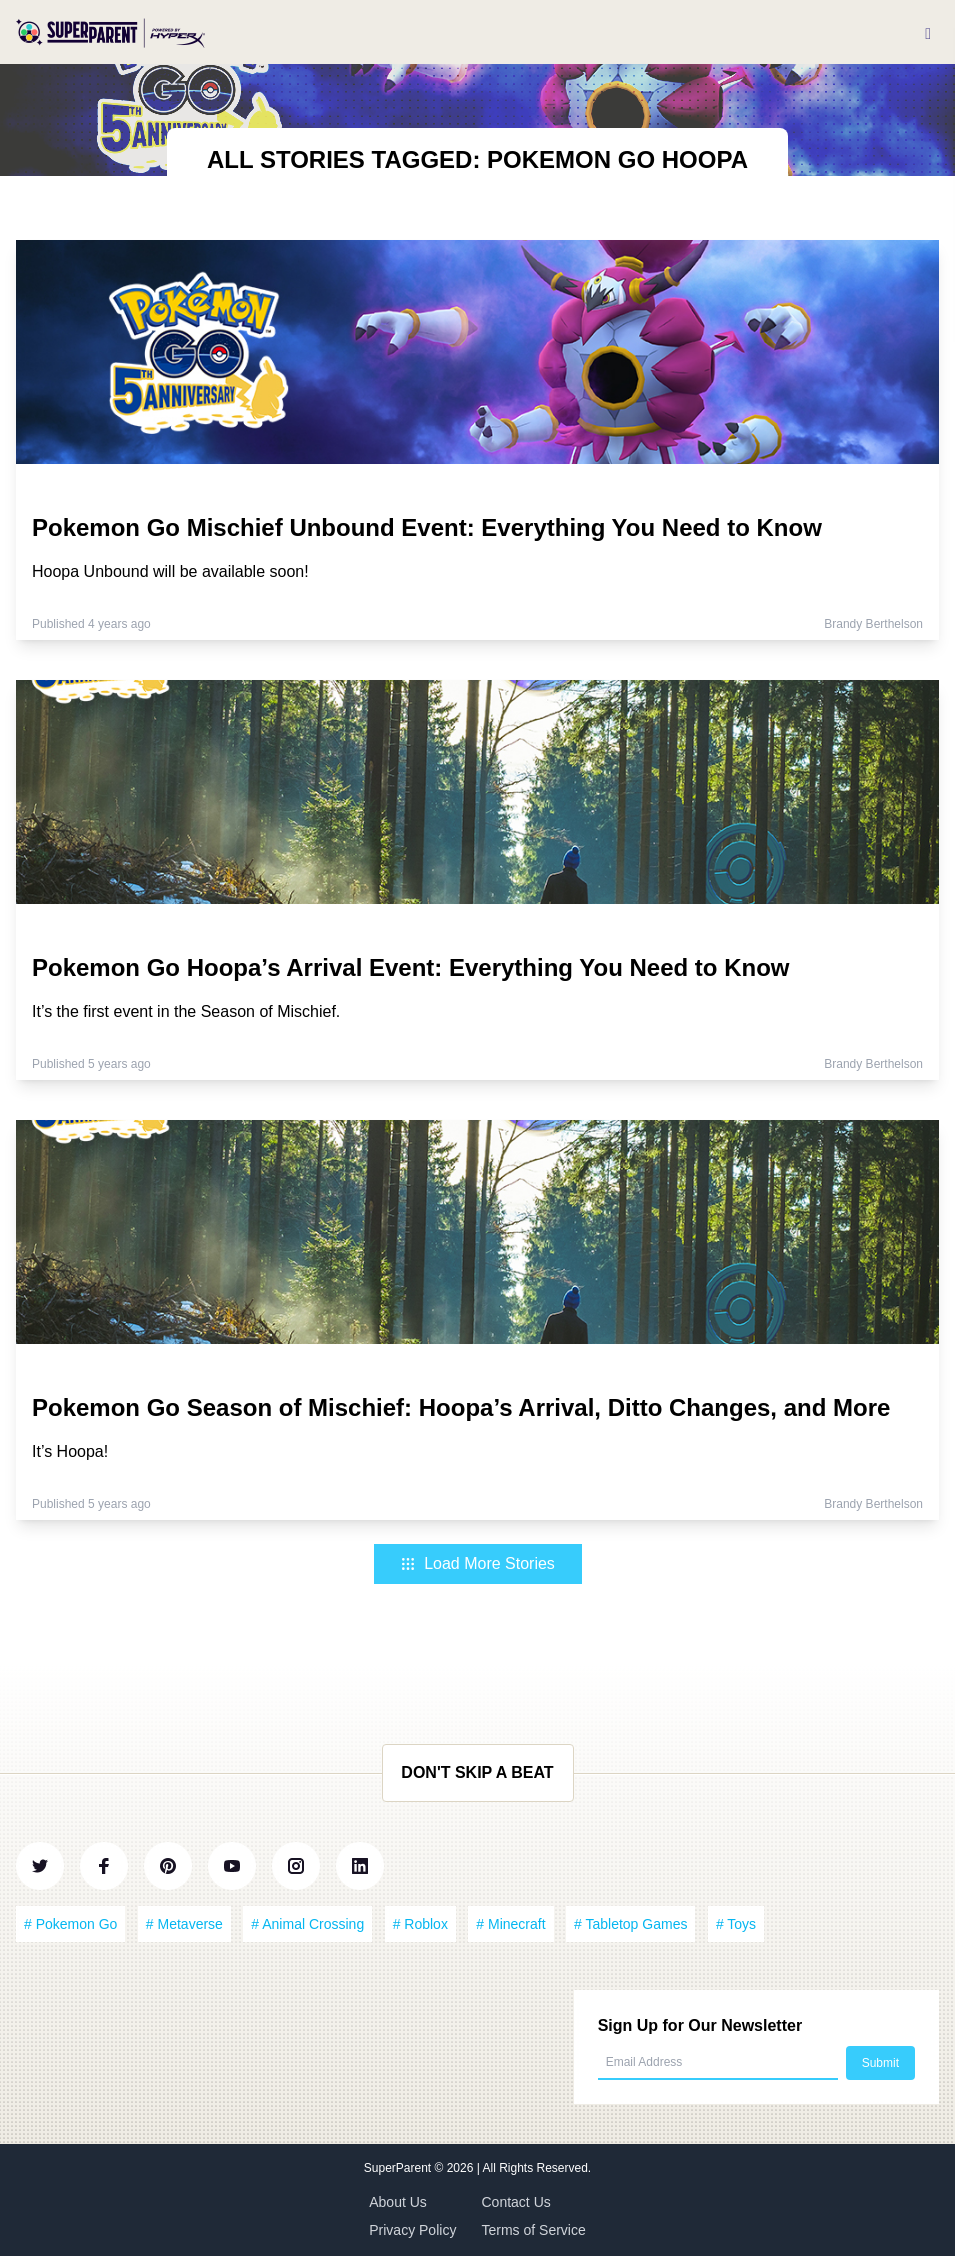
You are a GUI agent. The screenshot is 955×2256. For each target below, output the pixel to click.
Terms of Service (534, 2230)
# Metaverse (184, 1924)
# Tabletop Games (630, 1924)
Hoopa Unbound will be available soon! (170, 571)
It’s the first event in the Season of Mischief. (186, 1011)
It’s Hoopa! (70, 1451)
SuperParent (399, 2168)
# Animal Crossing (307, 1924)
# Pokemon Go (70, 1924)
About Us (398, 2202)
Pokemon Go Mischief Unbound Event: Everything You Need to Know (427, 527)
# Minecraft (510, 1924)
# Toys (736, 1924)
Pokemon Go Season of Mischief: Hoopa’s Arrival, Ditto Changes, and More (461, 1407)
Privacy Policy (412, 2230)
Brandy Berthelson (873, 624)
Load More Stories (477, 1563)
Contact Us (516, 2202)
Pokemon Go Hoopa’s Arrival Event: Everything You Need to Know (410, 967)
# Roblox (420, 1924)
